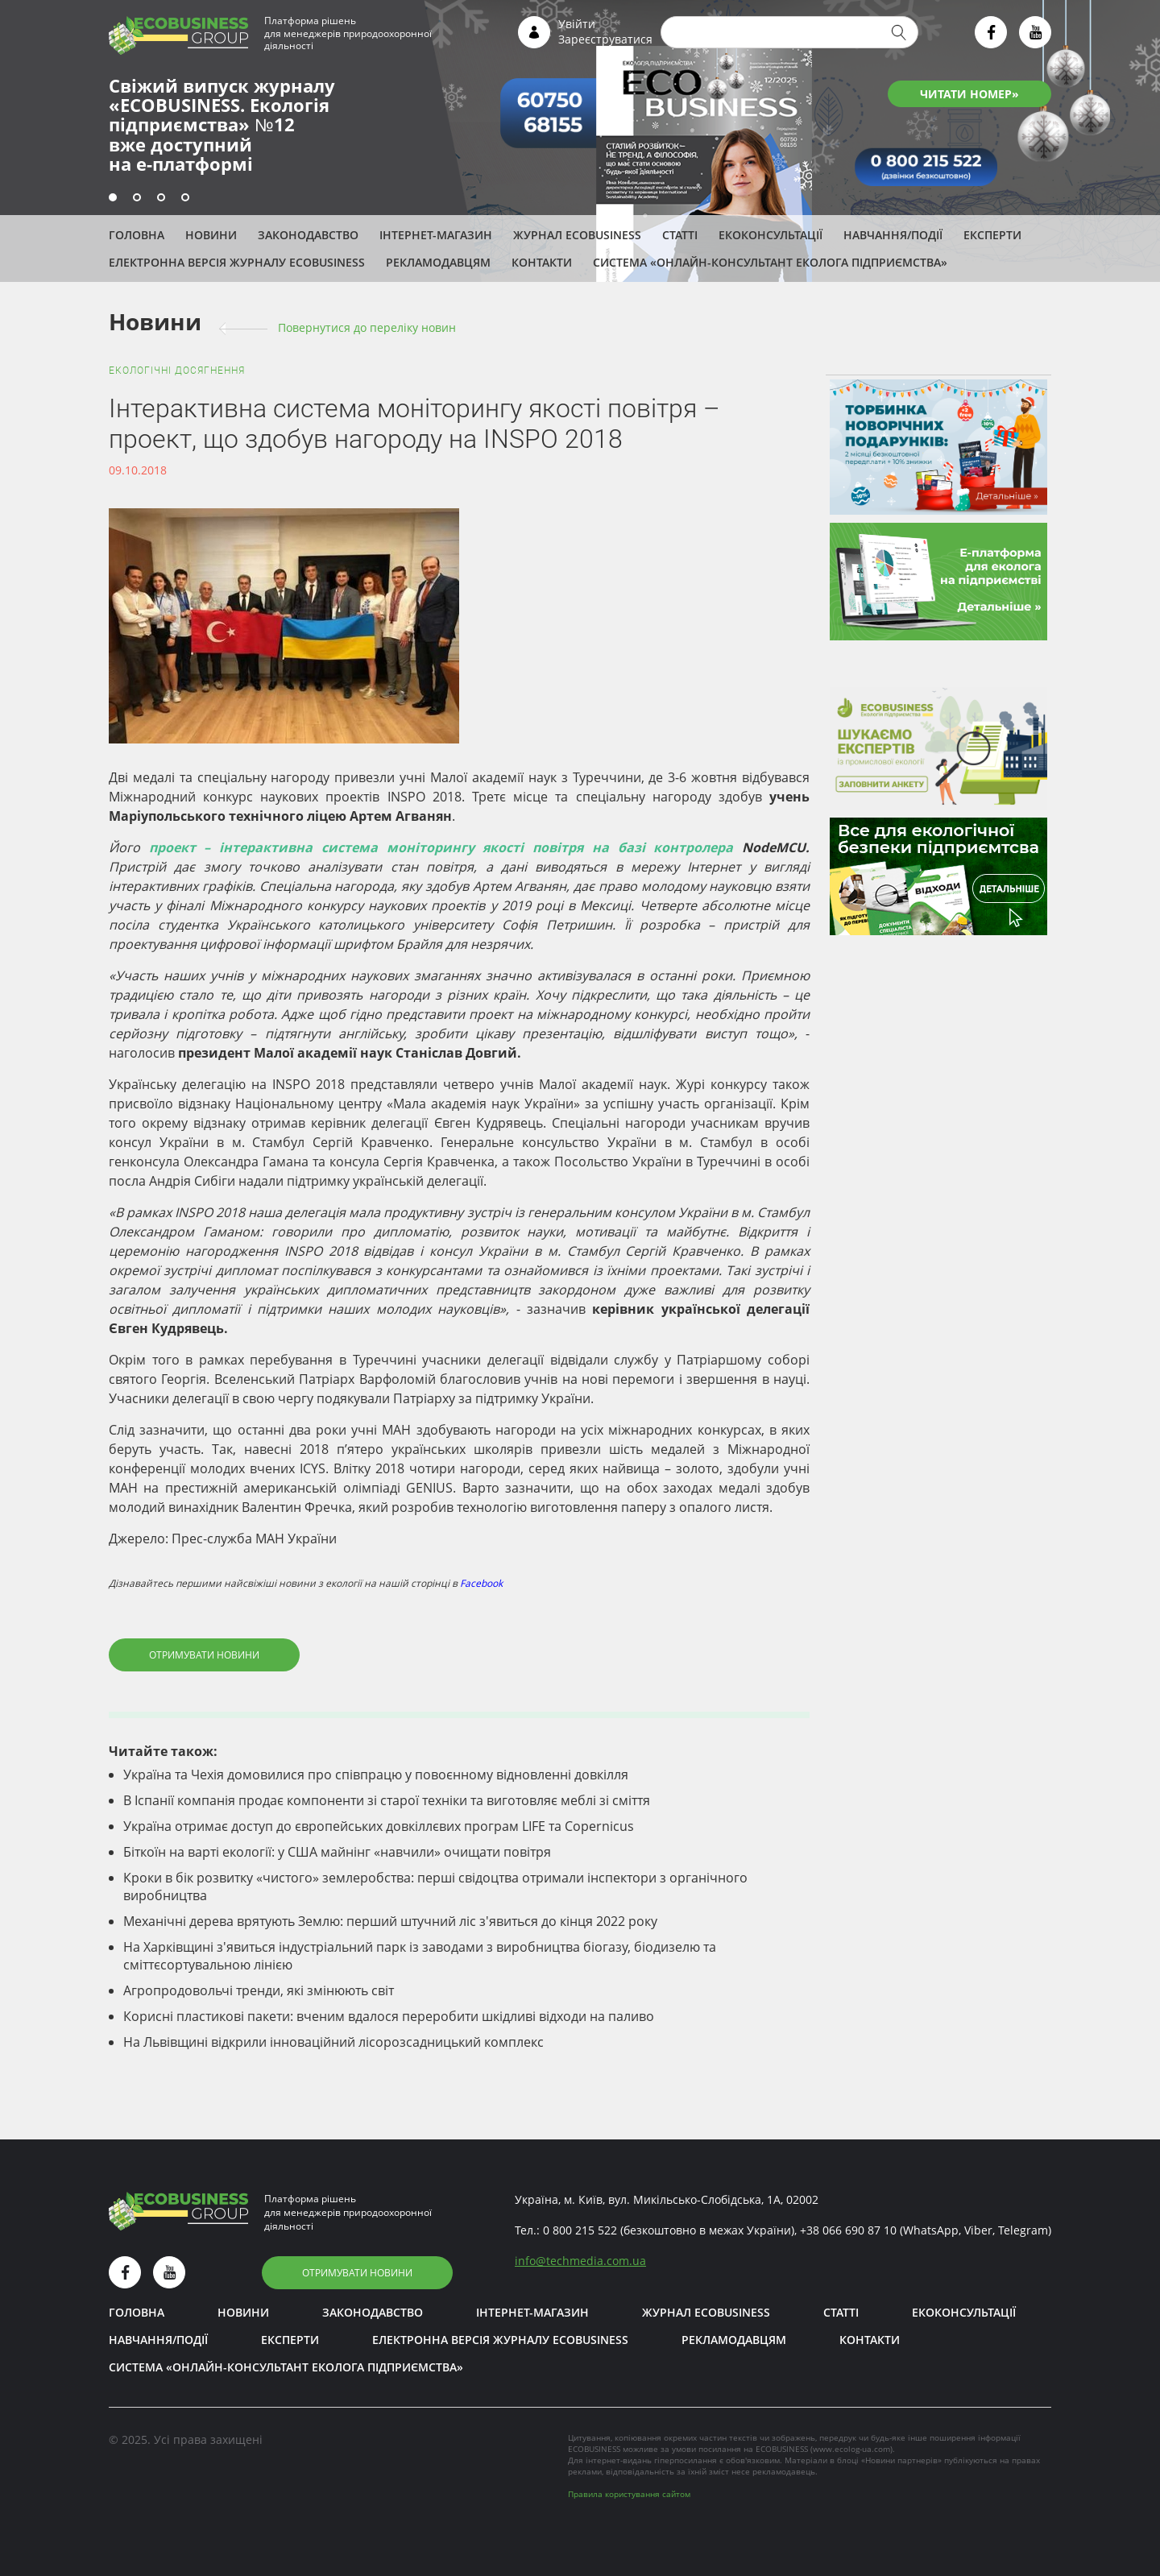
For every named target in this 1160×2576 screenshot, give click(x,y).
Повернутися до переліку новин (367, 327)
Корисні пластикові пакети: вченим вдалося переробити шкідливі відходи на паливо (388, 2016)
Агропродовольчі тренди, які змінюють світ (258, 1990)
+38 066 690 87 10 (848, 2230)
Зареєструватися (605, 39)
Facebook (481, 1583)
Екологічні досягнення (177, 370)
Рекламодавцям (438, 262)
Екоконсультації (770, 234)
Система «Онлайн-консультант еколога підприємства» (770, 262)
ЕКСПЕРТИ (992, 234)
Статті (680, 234)
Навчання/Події (892, 234)
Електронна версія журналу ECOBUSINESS (237, 262)
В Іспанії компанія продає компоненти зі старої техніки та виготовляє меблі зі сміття (386, 1800)
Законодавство (308, 234)
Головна (136, 234)
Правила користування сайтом (629, 2493)
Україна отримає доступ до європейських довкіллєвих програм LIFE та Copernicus (378, 1826)
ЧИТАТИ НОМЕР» (969, 93)
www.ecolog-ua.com (851, 2448)
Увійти (576, 23)
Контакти (542, 262)
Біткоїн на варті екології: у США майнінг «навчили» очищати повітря (337, 1852)
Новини (211, 234)
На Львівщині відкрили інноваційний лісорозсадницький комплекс (333, 2042)
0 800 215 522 (580, 2230)
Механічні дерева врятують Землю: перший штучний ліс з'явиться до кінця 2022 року (390, 1921)
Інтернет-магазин (435, 234)
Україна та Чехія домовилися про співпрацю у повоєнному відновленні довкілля (375, 1774)
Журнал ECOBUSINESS (577, 234)
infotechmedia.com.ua (580, 2260)
